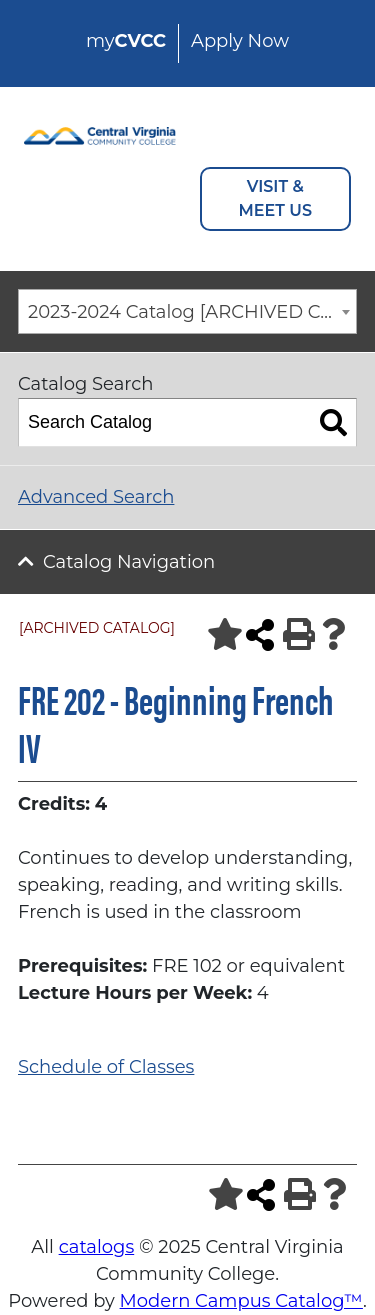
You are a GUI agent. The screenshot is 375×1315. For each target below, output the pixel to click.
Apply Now (240, 41)
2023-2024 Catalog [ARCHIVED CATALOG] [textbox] (192, 312)
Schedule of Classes (106, 1067)
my (126, 41)
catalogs (97, 1247)
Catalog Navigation (129, 562)
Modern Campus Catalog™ (241, 1301)
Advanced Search (96, 497)
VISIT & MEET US (275, 198)
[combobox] (187, 311)
